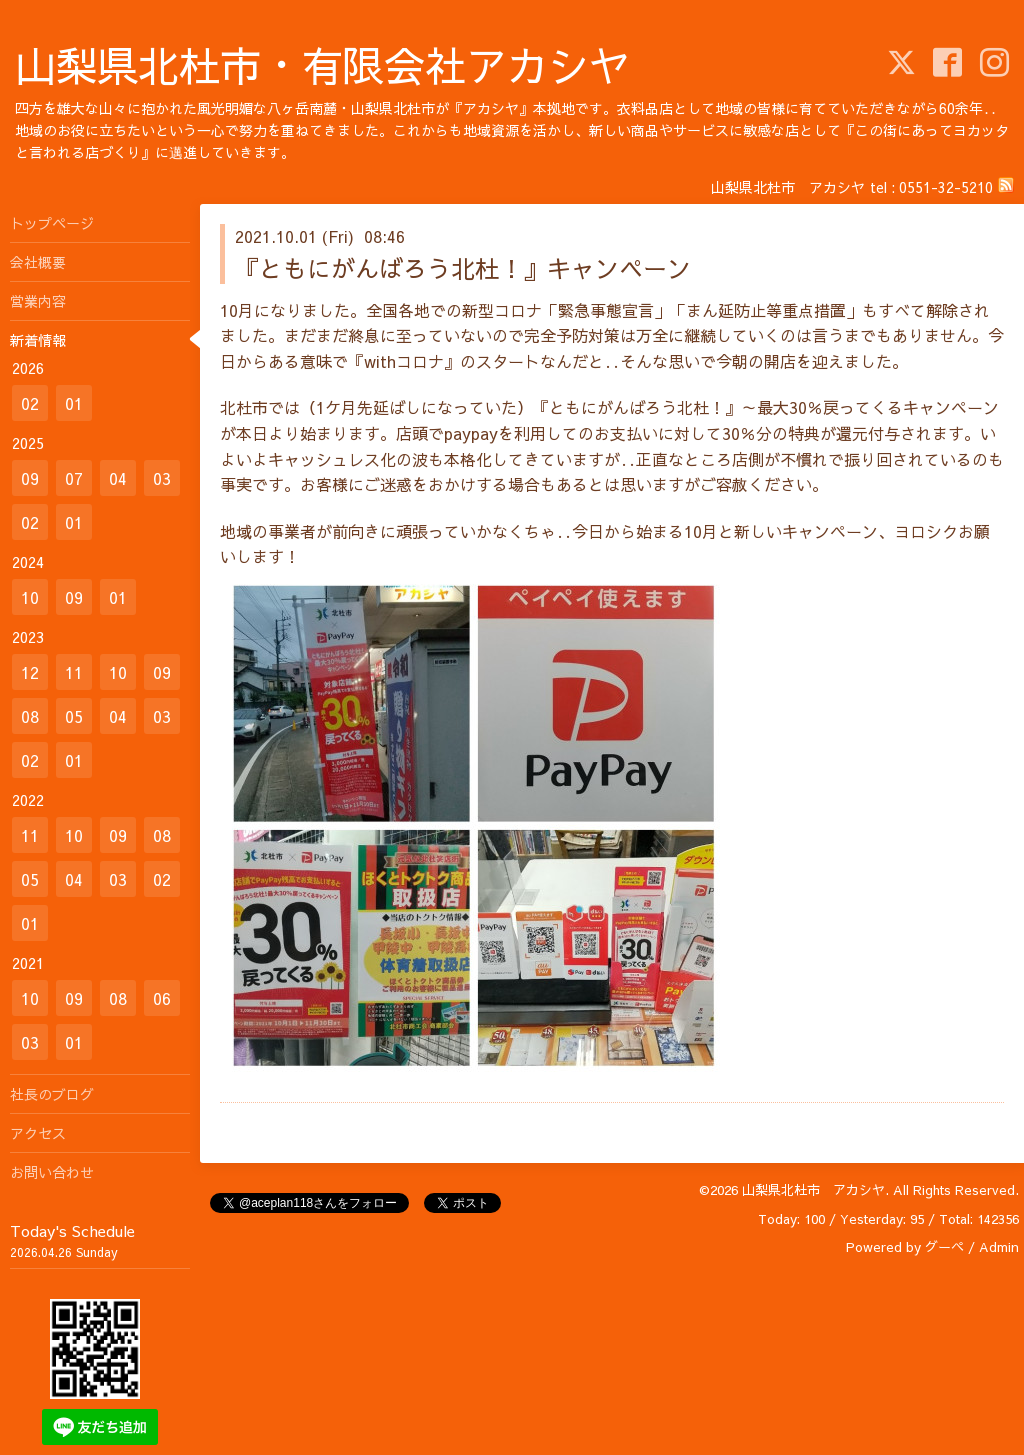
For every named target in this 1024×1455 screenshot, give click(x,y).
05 (74, 716)
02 (30, 403)
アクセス (38, 1133)
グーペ (944, 1247)
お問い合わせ (52, 1172)
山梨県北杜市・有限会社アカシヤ (322, 64)
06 (162, 998)
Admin (999, 1247)
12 (30, 672)
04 (118, 478)
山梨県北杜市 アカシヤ (813, 1190)
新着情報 (38, 340)
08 (30, 716)
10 (30, 597)
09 (30, 478)
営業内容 (38, 301)
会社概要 (38, 262)
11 (74, 672)
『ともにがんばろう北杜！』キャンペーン (463, 268)
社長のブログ (52, 1094)
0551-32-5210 (946, 187)
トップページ (52, 223)
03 (162, 478)
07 (74, 478)
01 (74, 403)
